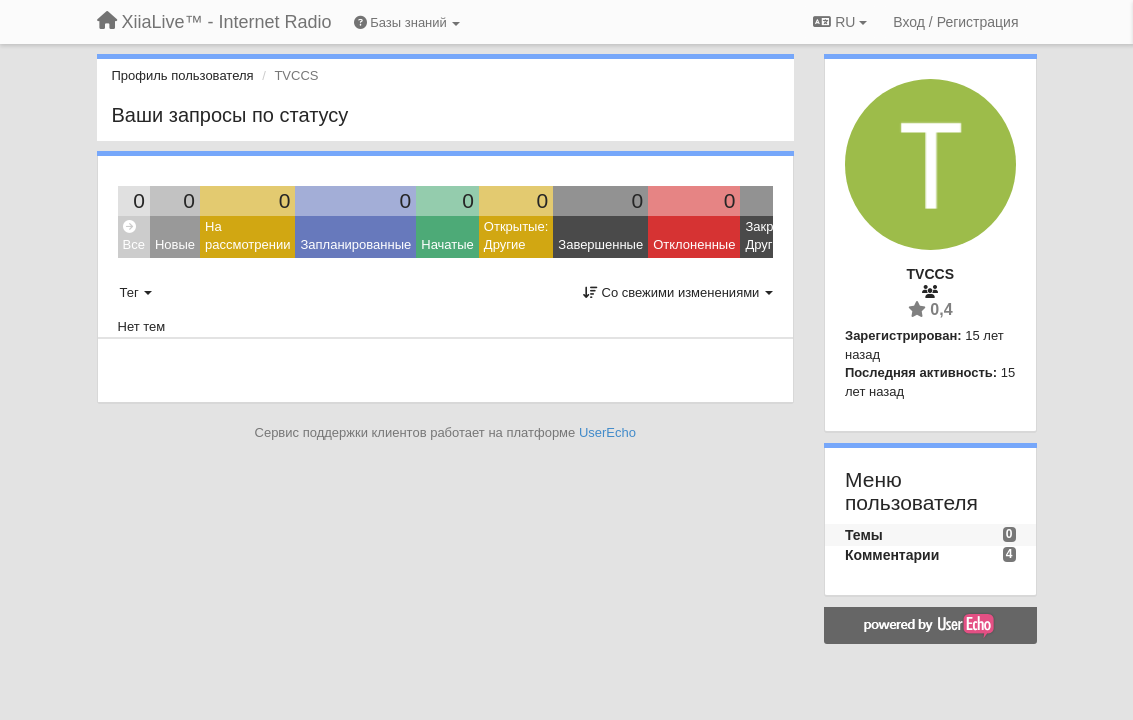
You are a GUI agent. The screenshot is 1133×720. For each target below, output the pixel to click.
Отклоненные (694, 244)
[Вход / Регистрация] (955, 22)
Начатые (447, 244)
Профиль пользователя (183, 75)
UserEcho (607, 432)
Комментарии (892, 555)
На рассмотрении (247, 236)
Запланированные (355, 244)
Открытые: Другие (516, 236)
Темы (864, 535)
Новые (175, 244)
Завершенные (600, 244)
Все (134, 236)
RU (840, 22)
